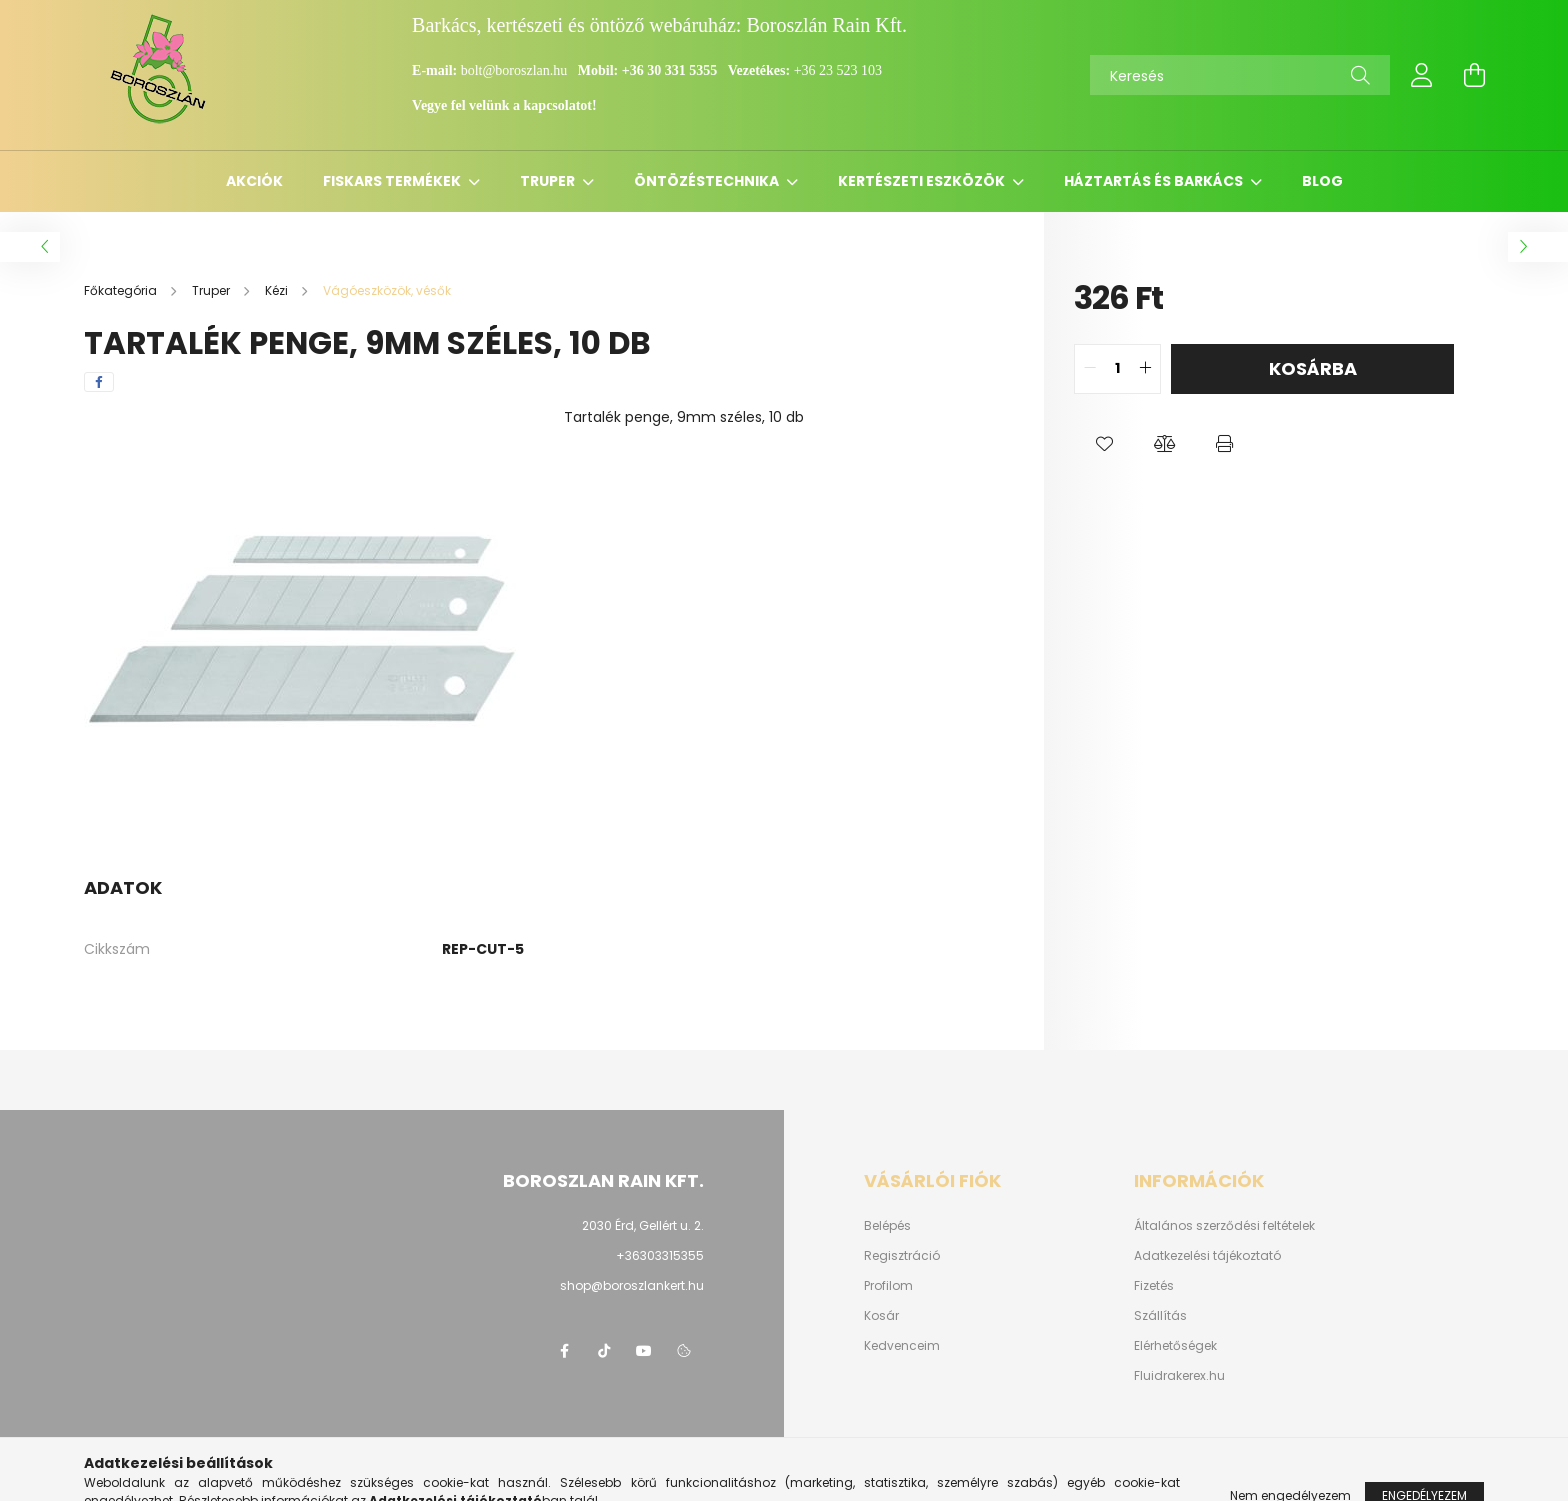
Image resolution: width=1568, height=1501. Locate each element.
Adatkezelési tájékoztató (1207, 1256)
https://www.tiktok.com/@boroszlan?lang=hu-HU (604, 1351)
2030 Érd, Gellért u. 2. (643, 1225)
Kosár (881, 1316)
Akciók (254, 181)
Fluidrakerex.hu (1179, 1376)
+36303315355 (660, 1255)
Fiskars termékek (393, 181)
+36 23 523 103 (838, 70)
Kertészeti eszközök (923, 181)
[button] (1104, 444)
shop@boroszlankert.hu (632, 1285)
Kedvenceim (902, 1346)
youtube (644, 1351)
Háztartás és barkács (1155, 181)
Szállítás (1160, 1316)
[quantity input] (1117, 369)
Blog (1322, 181)
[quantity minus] (1090, 369)
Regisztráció (902, 1256)
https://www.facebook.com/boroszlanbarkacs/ (564, 1351)
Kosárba (1313, 368)
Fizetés (1154, 1286)
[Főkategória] (122, 290)
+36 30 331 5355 (669, 70)
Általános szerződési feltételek (1224, 1226)
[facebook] (99, 382)
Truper (549, 181)
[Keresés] (1240, 75)
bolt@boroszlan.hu (516, 70)
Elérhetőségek (1175, 1346)
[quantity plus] (1145, 369)
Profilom (888, 1286)
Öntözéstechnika (708, 181)
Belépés (887, 1226)
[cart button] (1474, 75)
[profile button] (1422, 75)
